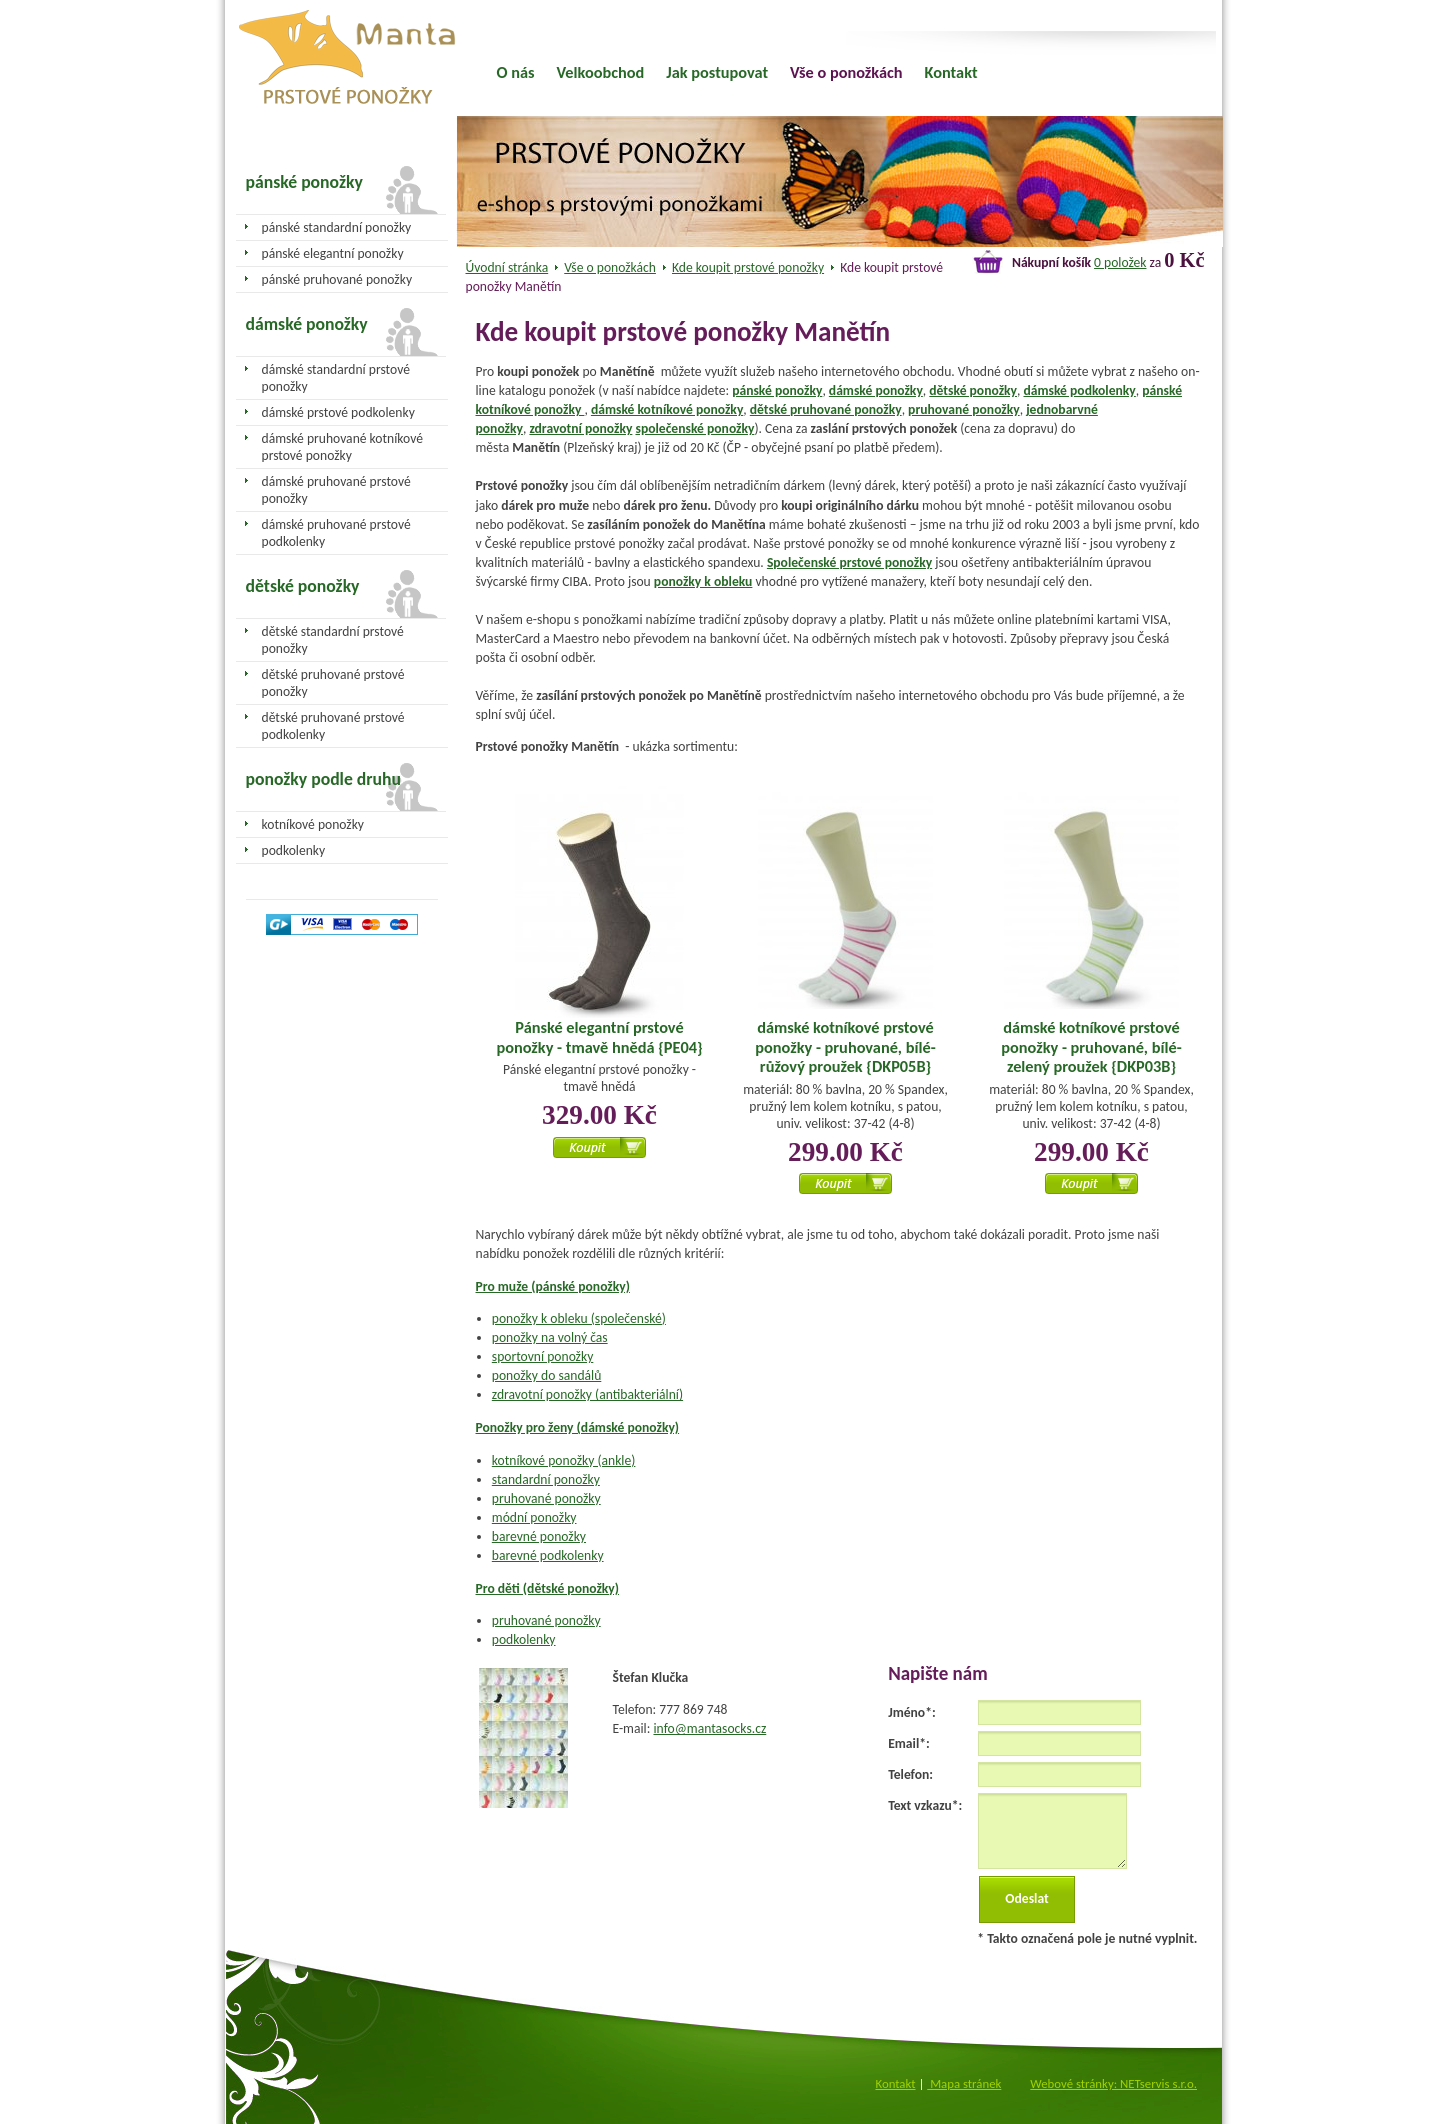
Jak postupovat (717, 72)
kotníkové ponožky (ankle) (564, 1460)
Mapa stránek (964, 2083)
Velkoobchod (601, 72)
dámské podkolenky (1079, 390)
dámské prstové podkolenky (338, 412)
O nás (516, 72)
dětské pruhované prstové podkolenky (333, 726)
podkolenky (524, 1639)
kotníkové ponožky (313, 824)
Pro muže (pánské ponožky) (553, 1286)
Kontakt (951, 72)
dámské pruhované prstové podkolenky (336, 533)
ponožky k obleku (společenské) (579, 1318)
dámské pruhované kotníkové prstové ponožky (342, 447)
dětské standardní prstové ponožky (333, 640)
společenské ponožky (694, 428)
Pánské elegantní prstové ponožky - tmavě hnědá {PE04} (599, 1037)
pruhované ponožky (964, 409)
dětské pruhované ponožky (826, 409)
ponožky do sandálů (547, 1375)
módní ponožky (534, 1517)
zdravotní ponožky (580, 428)
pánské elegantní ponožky (333, 253)
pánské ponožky (777, 390)
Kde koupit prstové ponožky (748, 267)
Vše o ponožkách (610, 267)
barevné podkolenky (548, 1555)
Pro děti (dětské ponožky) (548, 1588)
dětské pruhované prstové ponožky (333, 683)
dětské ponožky (973, 390)
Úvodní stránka (507, 267)
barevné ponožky (539, 1536)
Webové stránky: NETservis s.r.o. (1113, 2083)
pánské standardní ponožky (337, 227)
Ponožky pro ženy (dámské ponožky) (578, 1427)
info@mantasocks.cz (709, 1728)
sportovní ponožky (543, 1356)
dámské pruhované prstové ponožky (336, 490)
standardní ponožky (546, 1479)
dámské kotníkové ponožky (667, 409)
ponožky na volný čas (550, 1337)
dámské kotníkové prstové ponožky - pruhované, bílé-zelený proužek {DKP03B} (1091, 1046)
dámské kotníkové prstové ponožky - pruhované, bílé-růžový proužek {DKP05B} (845, 1046)
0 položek (1120, 262)
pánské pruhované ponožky (337, 279)
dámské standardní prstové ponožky (336, 378)
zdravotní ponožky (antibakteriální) (587, 1394)
